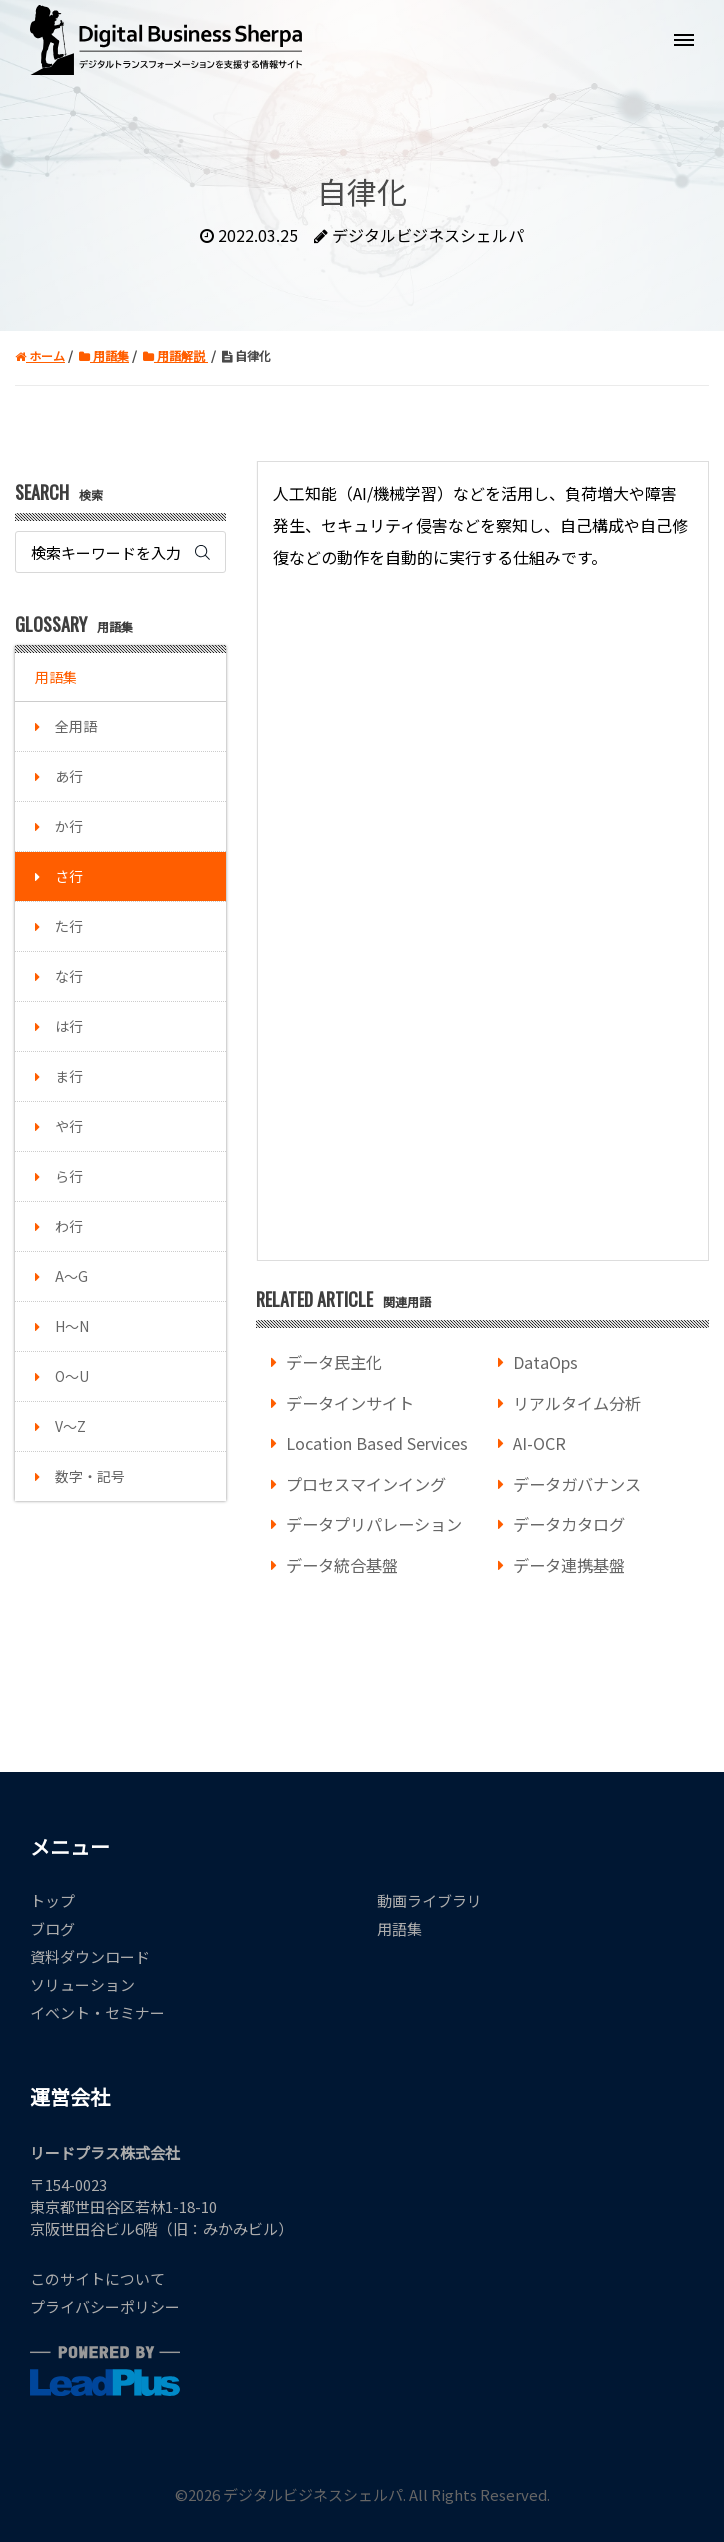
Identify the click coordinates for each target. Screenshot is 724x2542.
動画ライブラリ (429, 1900)
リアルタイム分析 (577, 1403)
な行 (69, 976)
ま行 (69, 1076)
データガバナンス (577, 1484)
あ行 (69, 776)
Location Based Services (377, 1443)
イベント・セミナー (97, 2012)
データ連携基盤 (569, 1565)
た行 (69, 926)
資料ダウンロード (90, 1956)
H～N (72, 1326)
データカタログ (569, 1524)
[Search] (120, 552)
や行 (69, 1126)
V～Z (70, 1426)
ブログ (52, 1928)
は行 (69, 1026)
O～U (72, 1376)
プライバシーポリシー (105, 2306)
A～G (71, 1276)
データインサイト (350, 1403)
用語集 (56, 677)
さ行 (69, 876)
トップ (52, 1900)
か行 (69, 826)
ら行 (69, 1176)
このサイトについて (97, 2278)
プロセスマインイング (366, 1484)
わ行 (69, 1226)
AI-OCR (539, 1443)
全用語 (76, 726)
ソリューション (82, 1984)
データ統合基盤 (342, 1565)
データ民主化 (334, 1362)
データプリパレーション (374, 1524)
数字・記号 (90, 1476)
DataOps (545, 1362)
